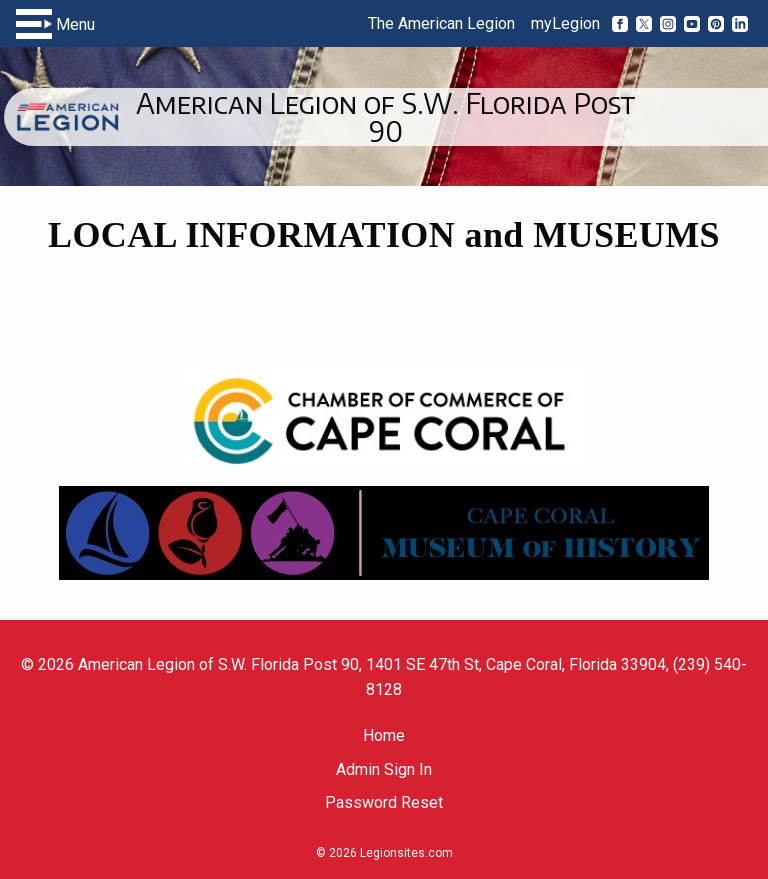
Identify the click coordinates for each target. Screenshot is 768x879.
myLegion (565, 23)
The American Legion (441, 23)
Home (384, 735)
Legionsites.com (406, 853)
